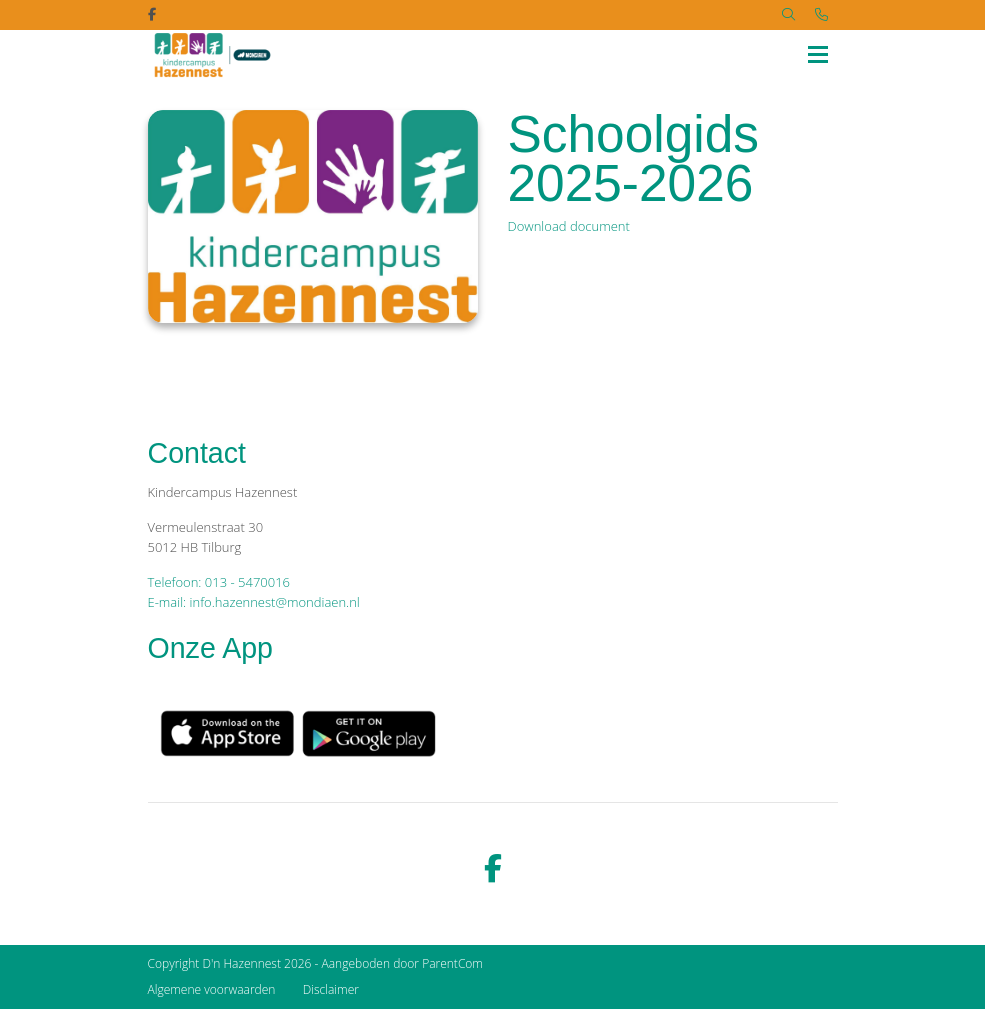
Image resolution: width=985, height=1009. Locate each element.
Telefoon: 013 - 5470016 (219, 582)
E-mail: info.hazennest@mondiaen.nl (254, 602)
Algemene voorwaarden (212, 989)
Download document (569, 226)
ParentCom (452, 963)
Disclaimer (331, 989)
